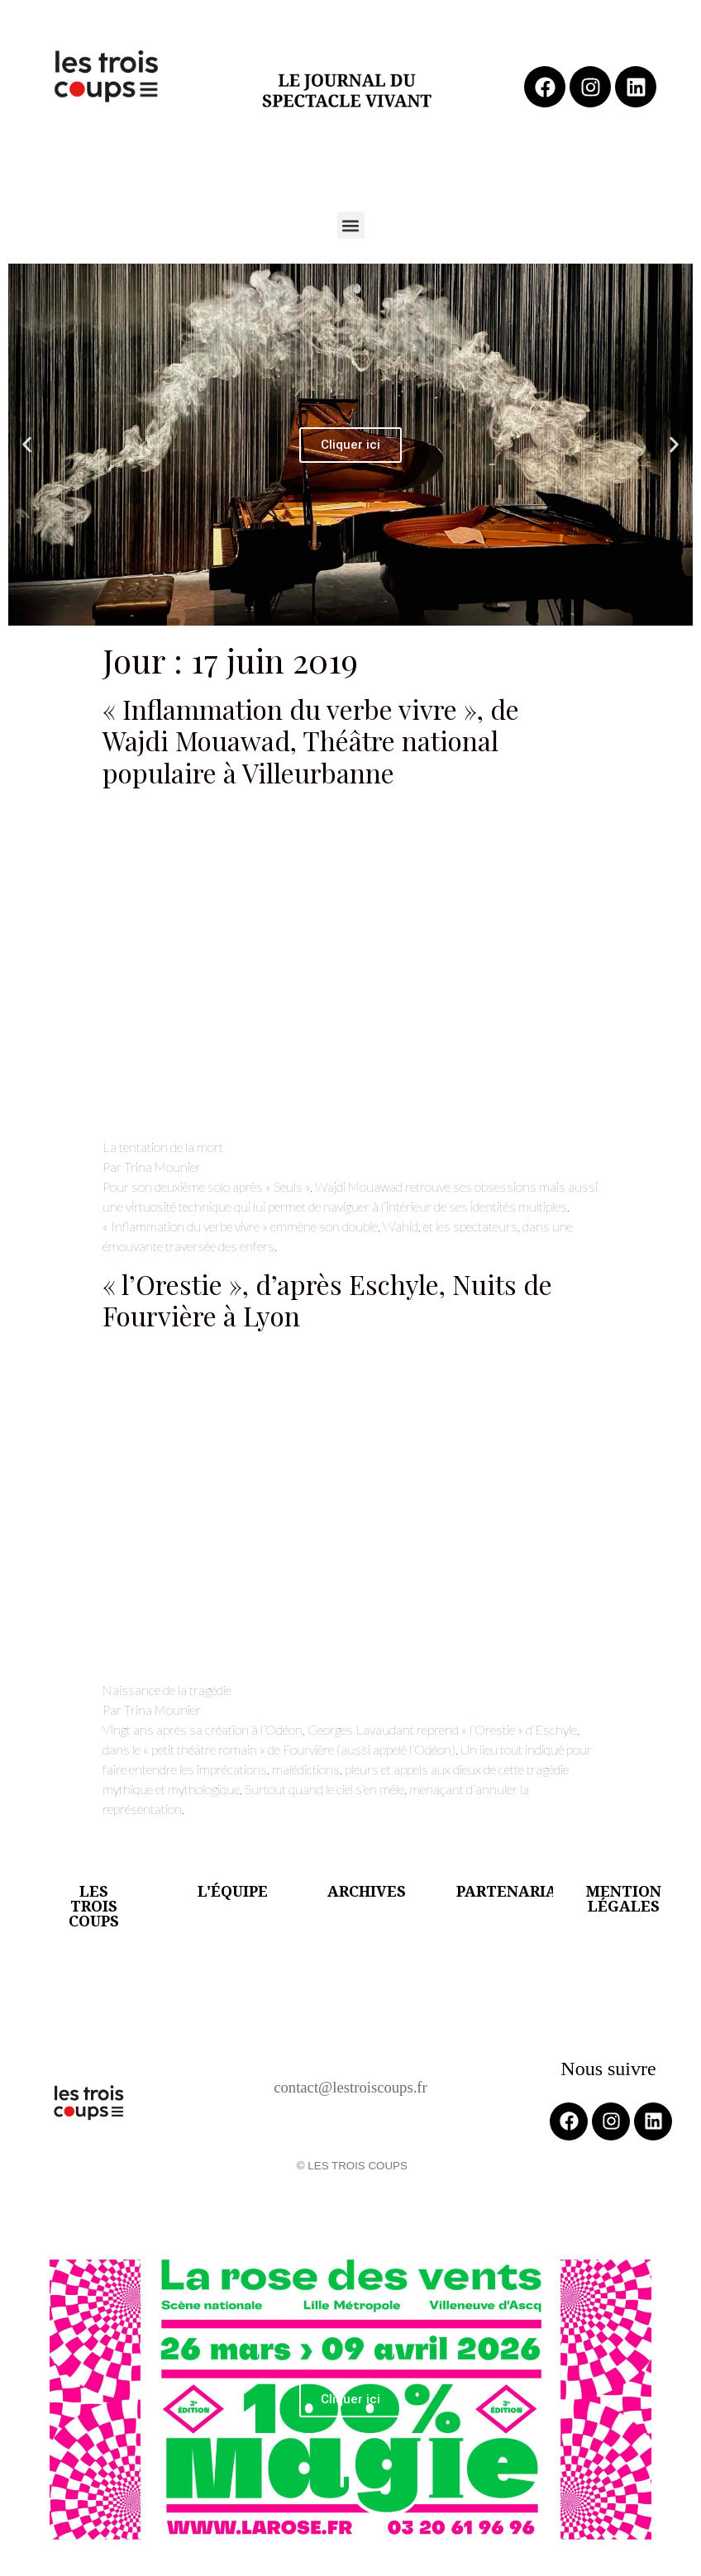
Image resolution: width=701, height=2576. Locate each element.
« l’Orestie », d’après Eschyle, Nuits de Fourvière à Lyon (327, 1299)
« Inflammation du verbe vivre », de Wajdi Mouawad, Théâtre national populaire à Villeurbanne (311, 740)
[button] (351, 225)
